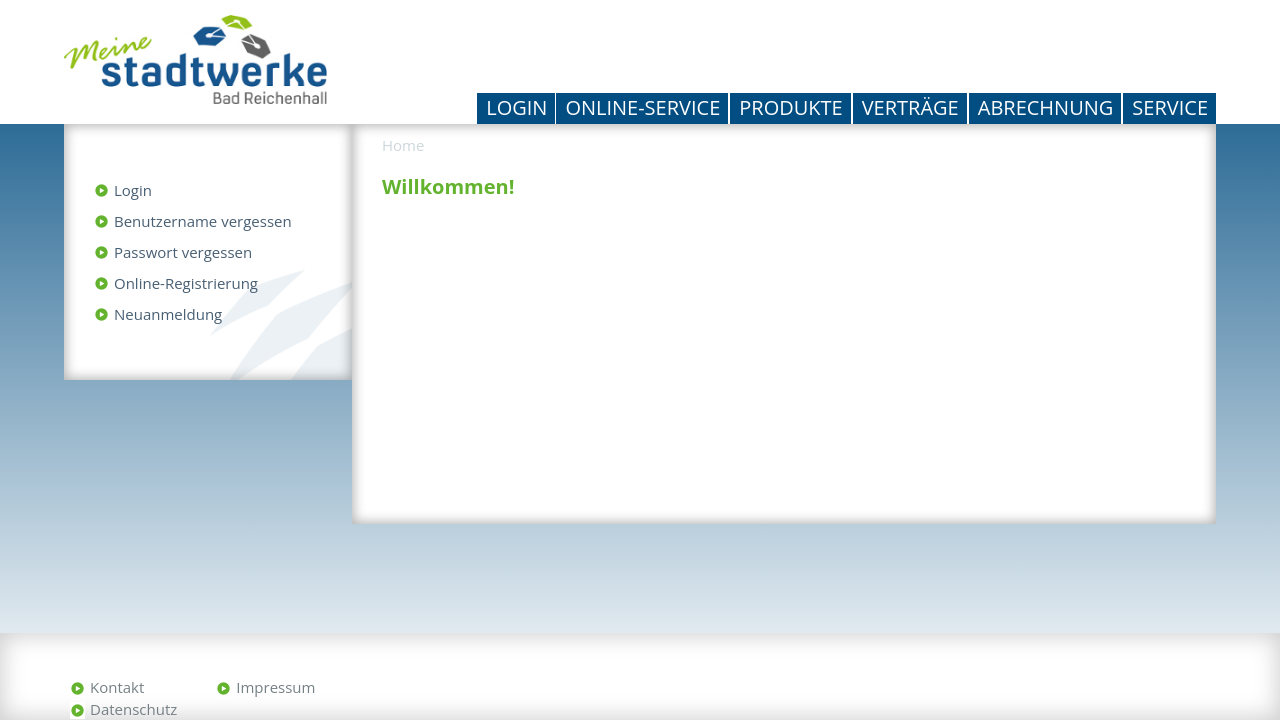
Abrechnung (1046, 107)
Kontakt (117, 687)
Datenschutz (133, 709)
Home (403, 145)
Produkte (790, 107)
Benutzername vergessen (203, 221)
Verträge (910, 107)
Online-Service (642, 107)
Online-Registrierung (186, 283)
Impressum (275, 687)
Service (1170, 107)
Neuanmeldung (168, 314)
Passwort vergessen (183, 252)
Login (516, 107)
